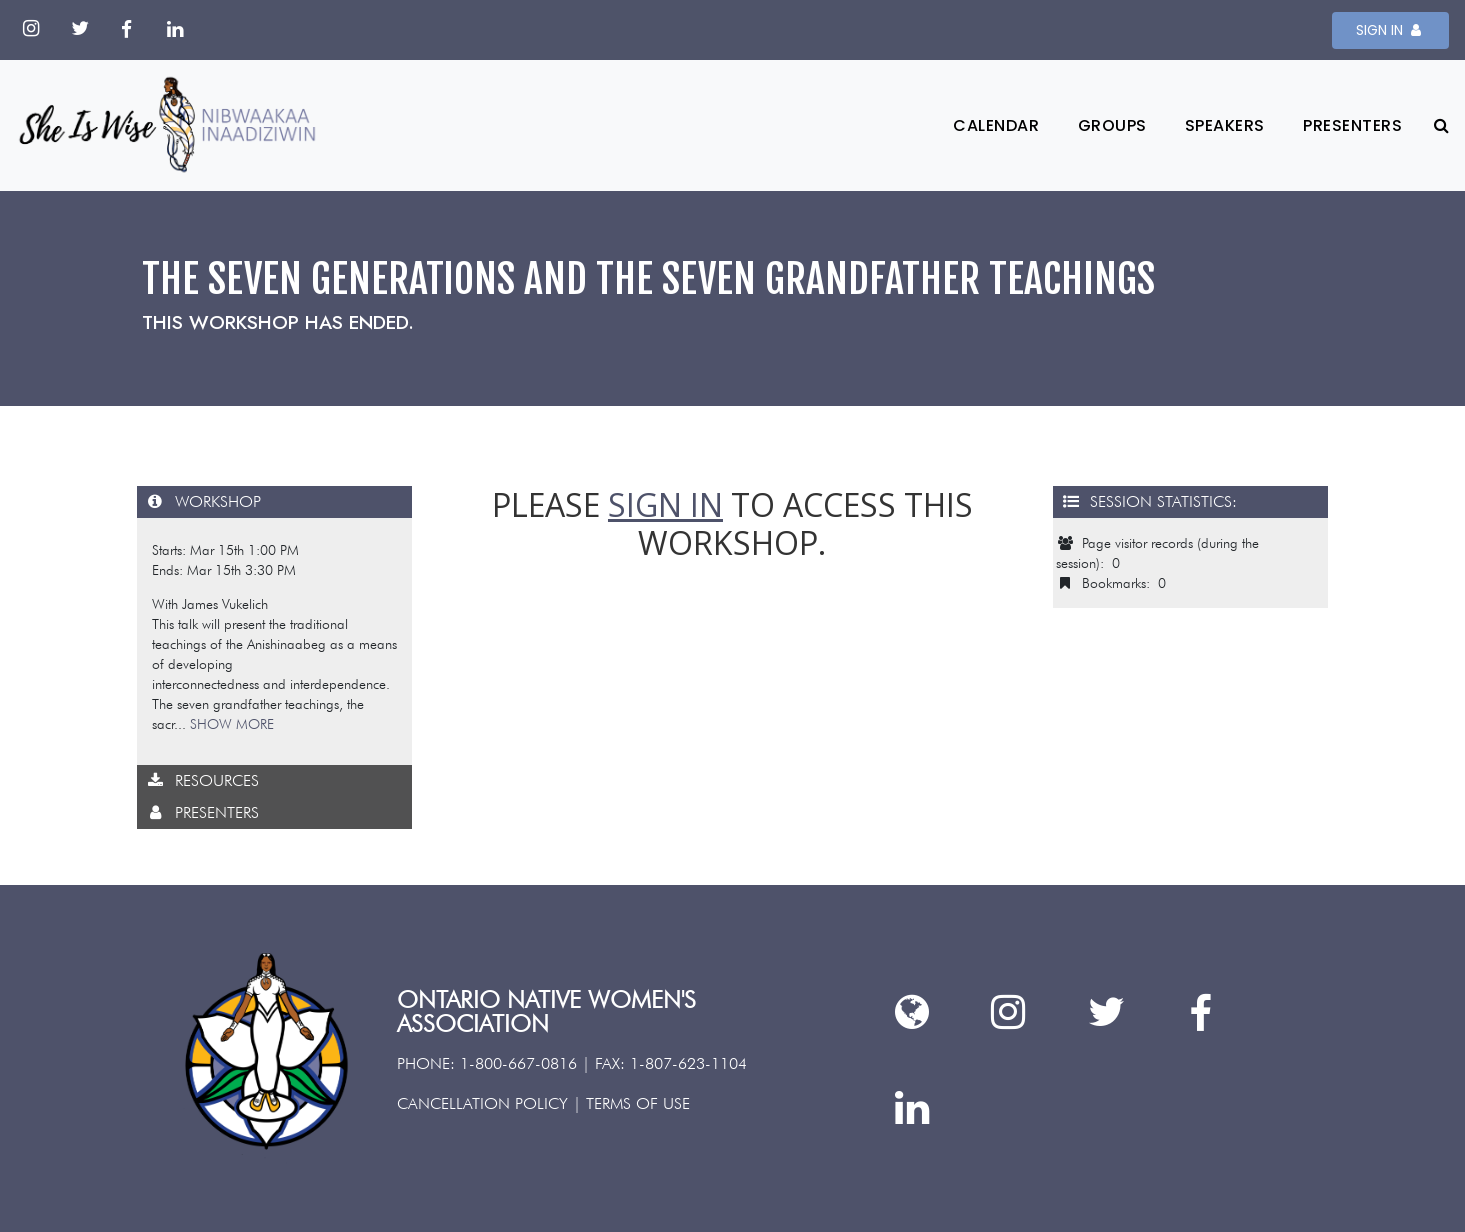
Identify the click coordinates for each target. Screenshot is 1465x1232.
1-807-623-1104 (688, 1063)
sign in (665, 504)
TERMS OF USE (638, 1103)
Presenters (1352, 125)
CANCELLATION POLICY (482, 1103)
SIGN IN (1390, 30)
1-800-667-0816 (518, 1063)
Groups (1112, 125)
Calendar (996, 125)
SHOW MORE (232, 724)
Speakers (1225, 125)
